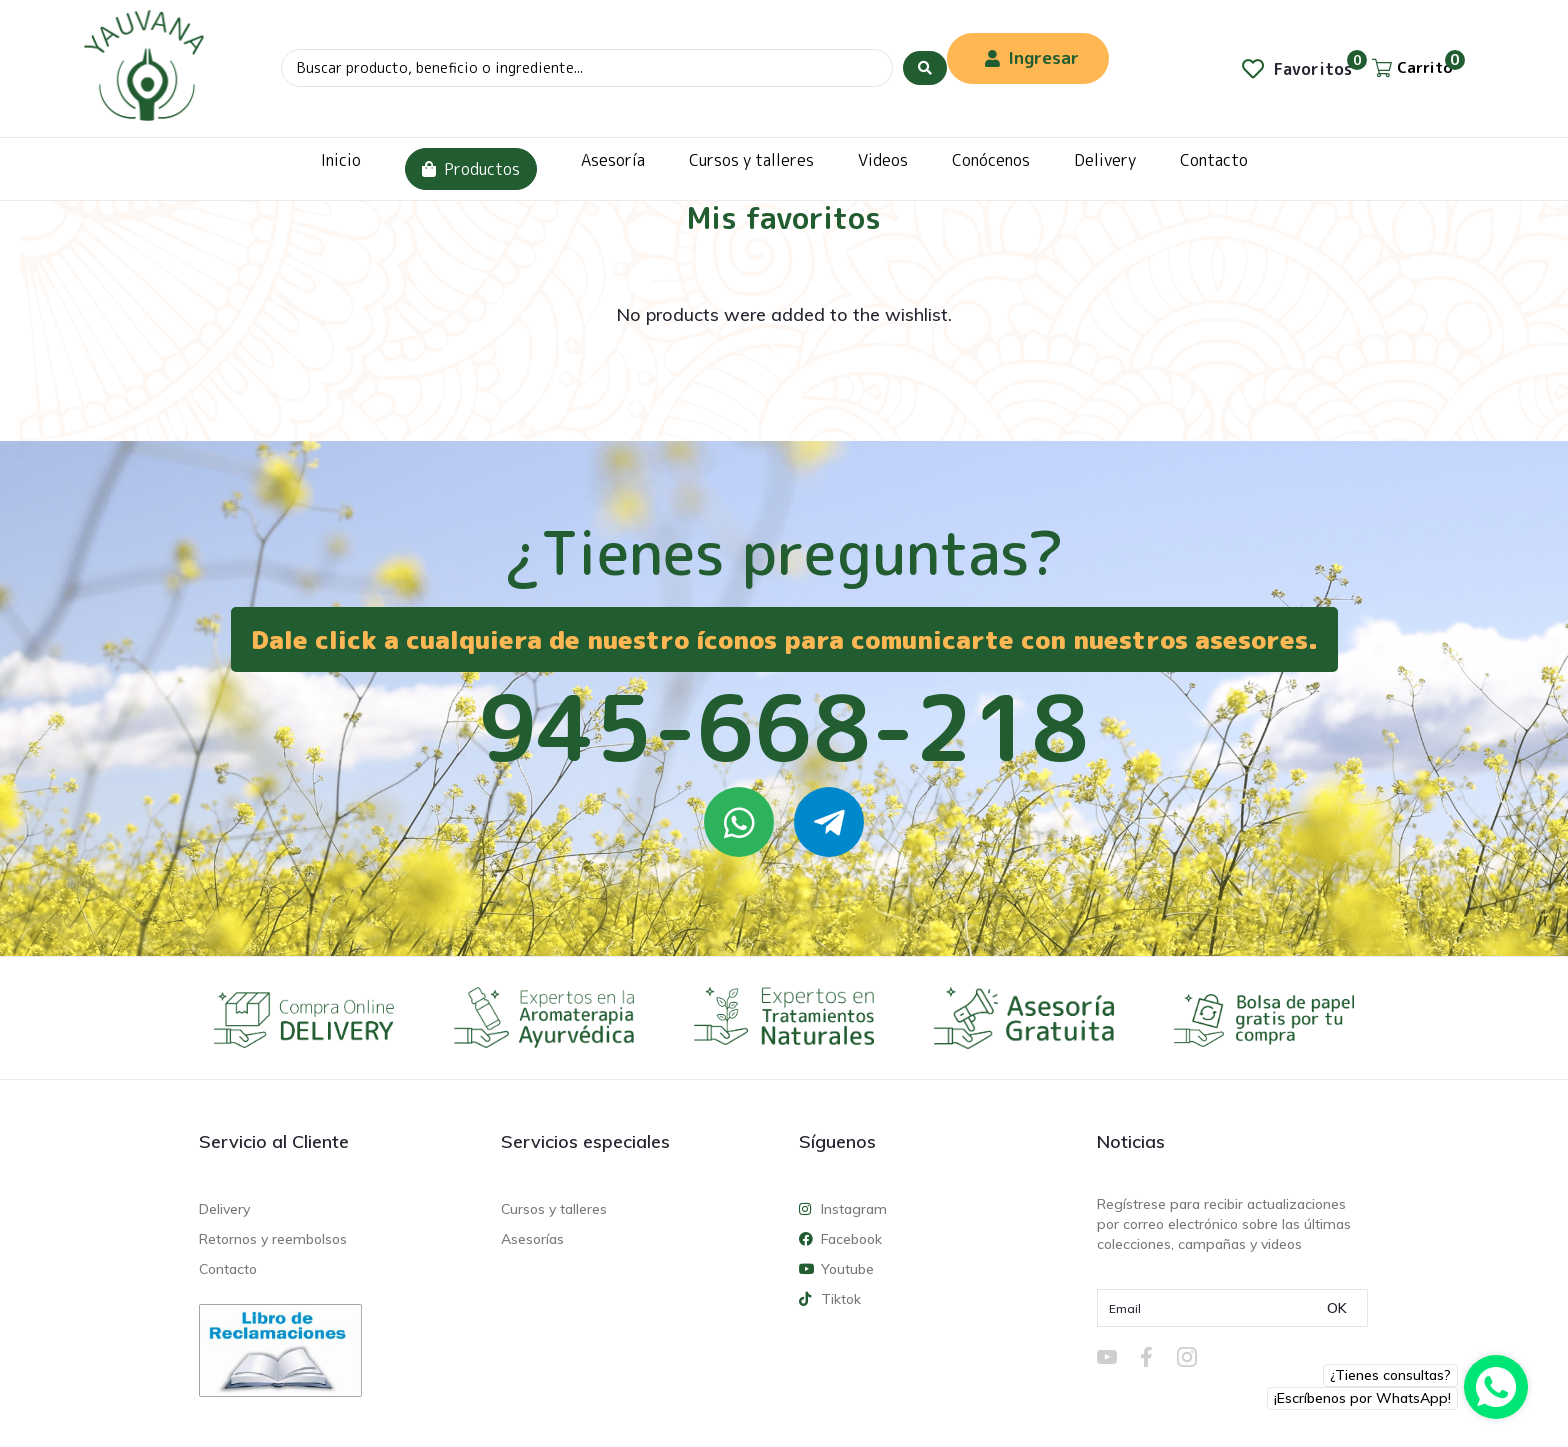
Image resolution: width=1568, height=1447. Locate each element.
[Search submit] (925, 68)
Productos (471, 169)
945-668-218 (784, 727)
